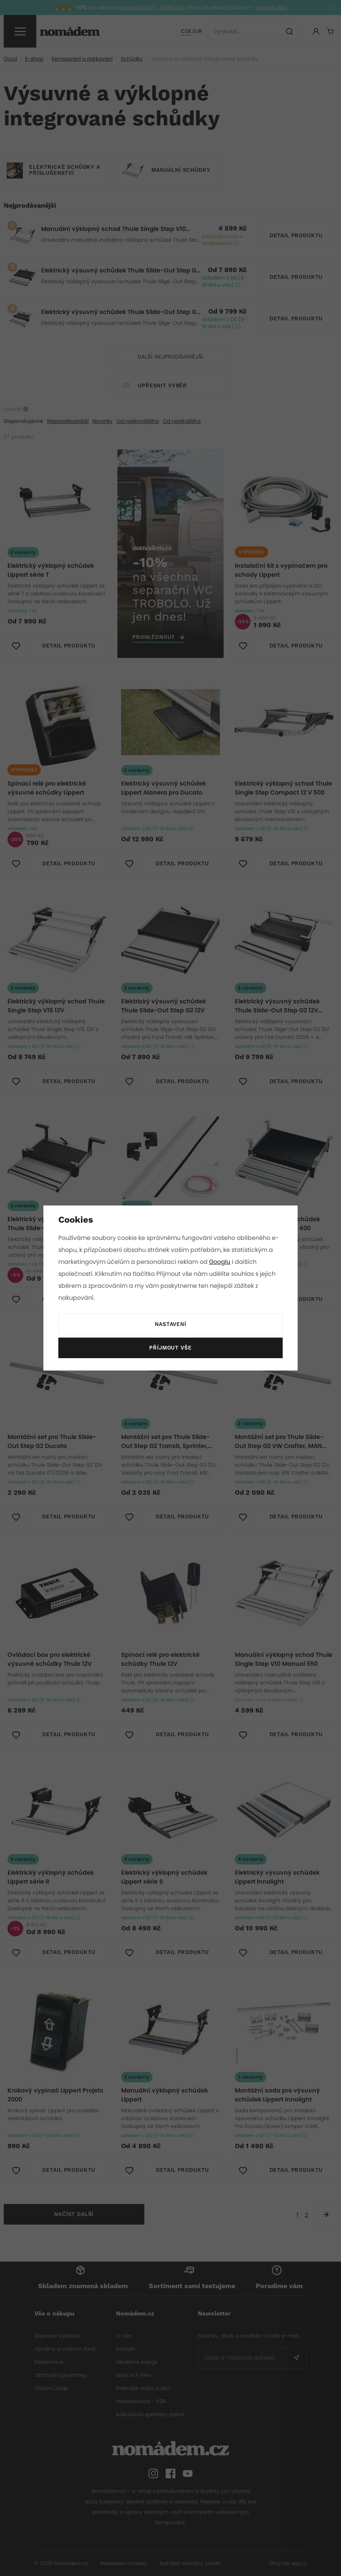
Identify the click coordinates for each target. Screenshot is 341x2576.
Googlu (221, 1261)
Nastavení (170, 1324)
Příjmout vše (170, 1348)
